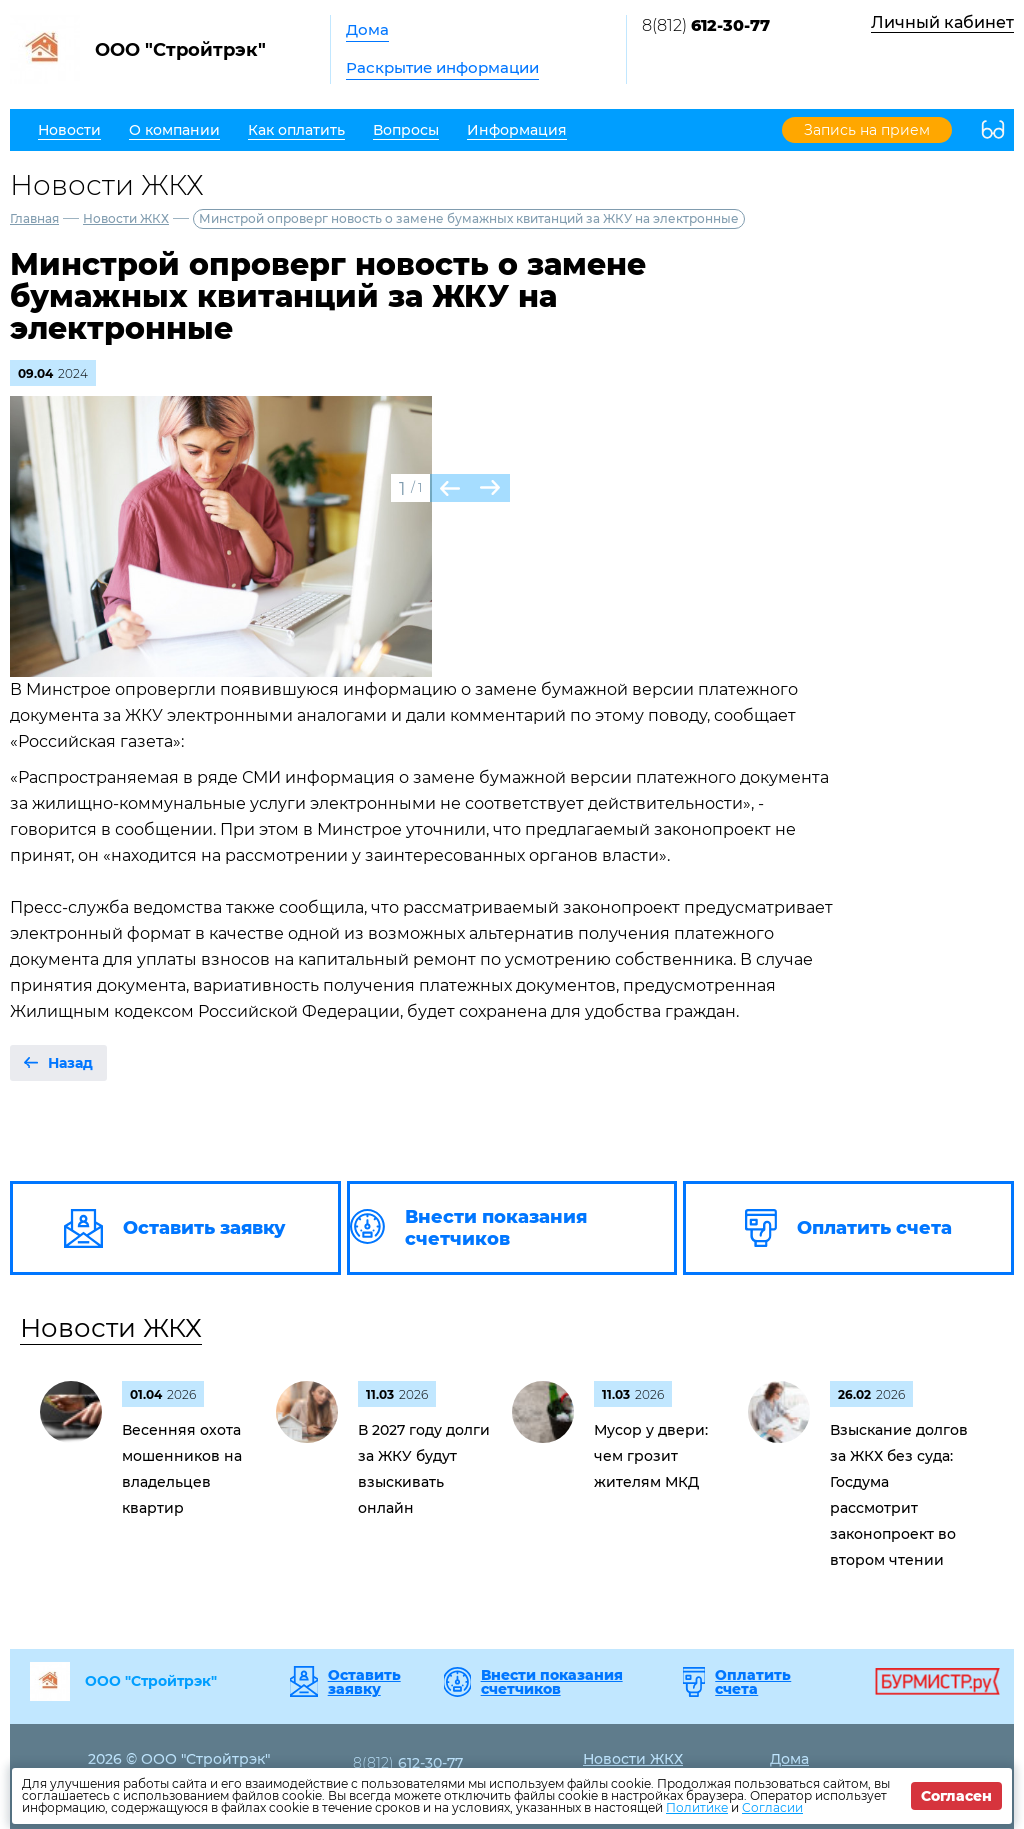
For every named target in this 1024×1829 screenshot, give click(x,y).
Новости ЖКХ (126, 218)
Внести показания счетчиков (552, 1682)
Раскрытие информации (442, 67)
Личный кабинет (942, 22)
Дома (367, 29)
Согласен (956, 1796)
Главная (34, 218)
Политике (697, 1807)
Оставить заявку (364, 1682)
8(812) (706, 25)
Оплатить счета (753, 1682)
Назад (70, 1063)
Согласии (772, 1807)
